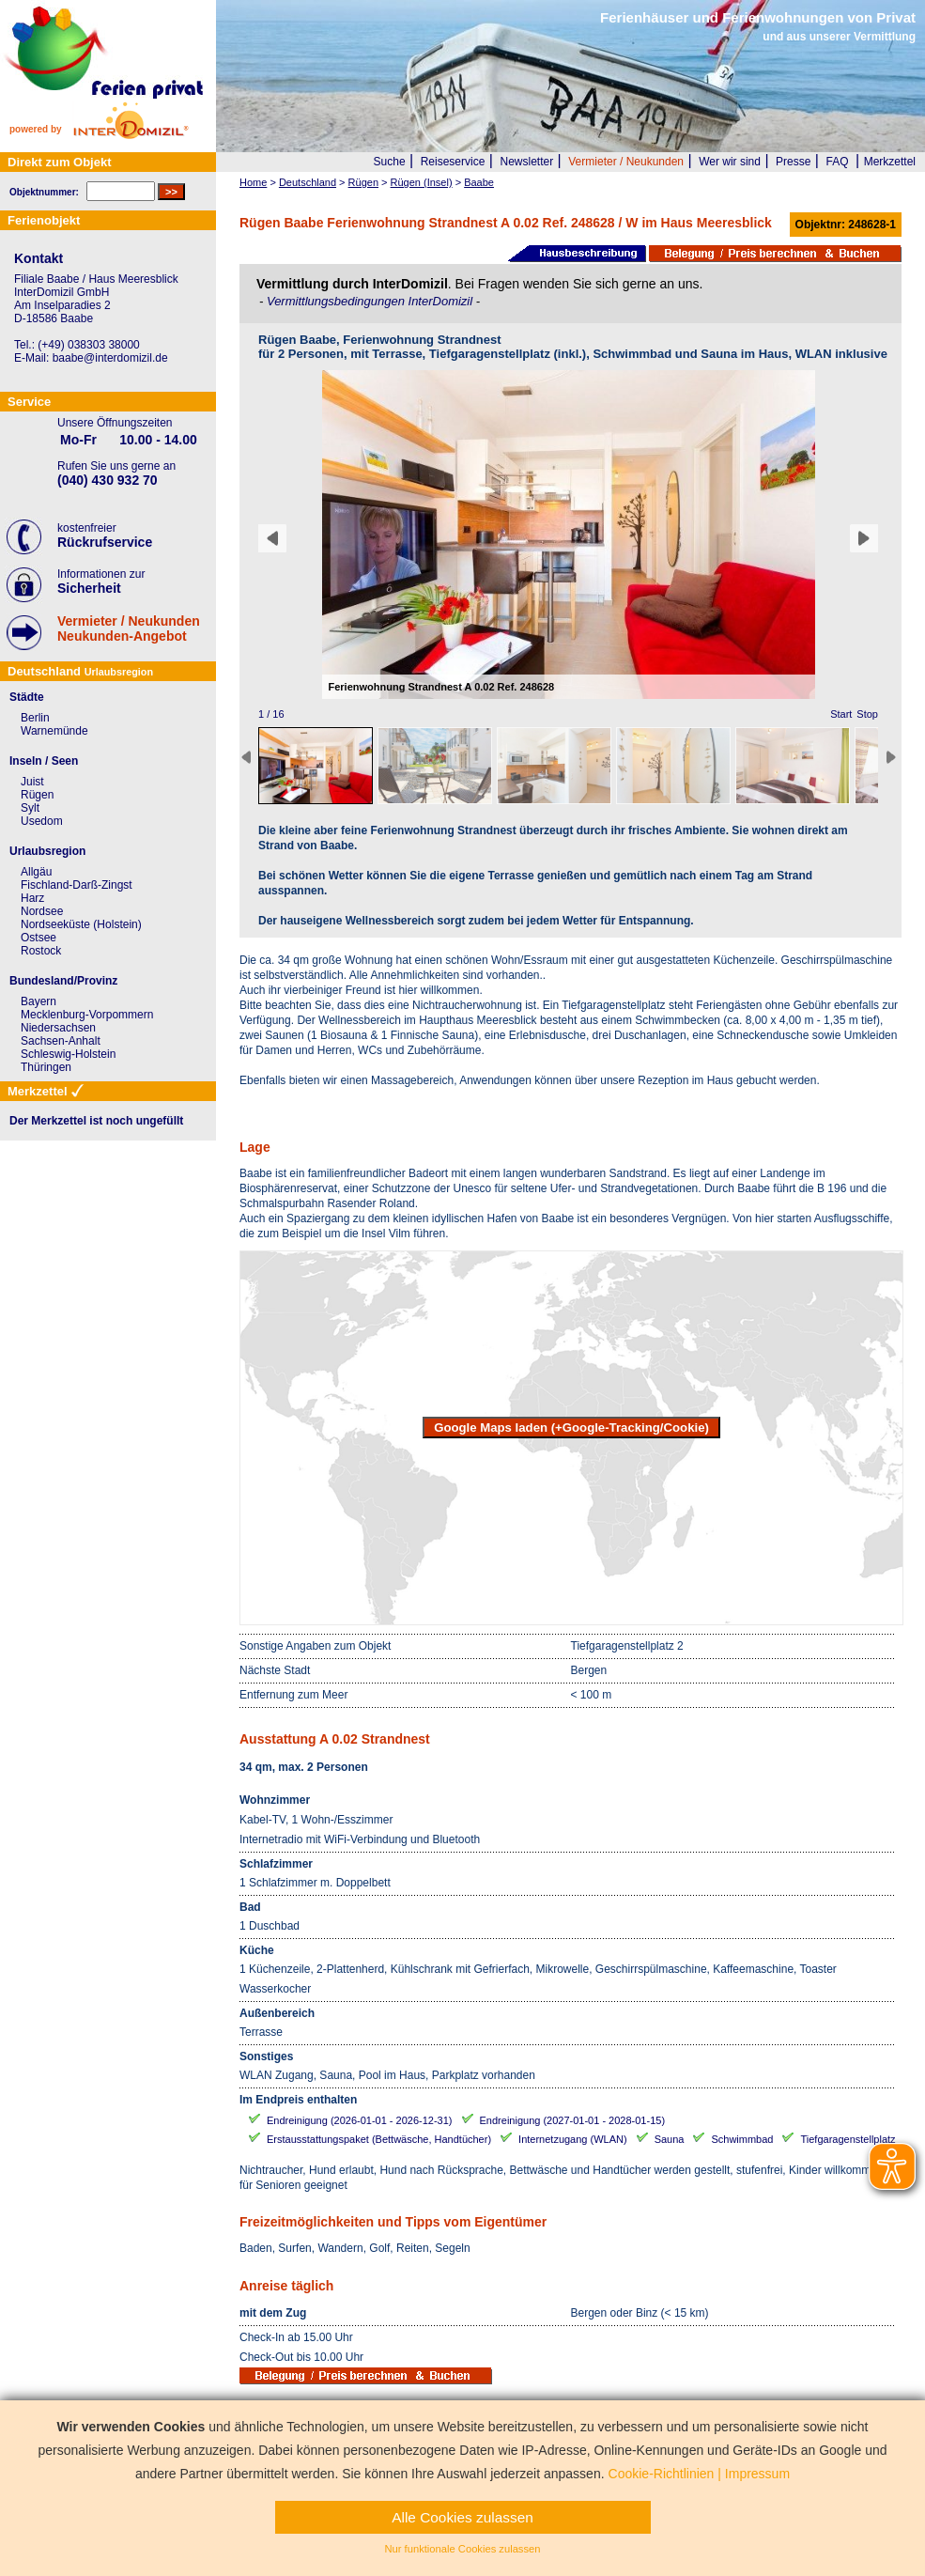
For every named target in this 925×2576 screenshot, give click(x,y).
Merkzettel (890, 161)
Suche (390, 161)
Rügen (37, 794)
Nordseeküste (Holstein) (81, 924)
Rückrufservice (104, 542)
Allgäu (36, 871)
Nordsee (42, 911)
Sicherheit (89, 588)
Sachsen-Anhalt (60, 1040)
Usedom (42, 821)
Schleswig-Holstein (68, 1054)
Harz (32, 898)
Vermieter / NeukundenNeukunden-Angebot (128, 628)
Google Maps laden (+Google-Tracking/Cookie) (571, 1427)
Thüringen (46, 1067)
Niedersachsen (58, 1027)
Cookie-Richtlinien (662, 2473)
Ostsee (38, 937)
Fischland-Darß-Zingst (76, 885)
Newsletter (526, 161)
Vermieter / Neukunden (626, 161)
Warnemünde (54, 730)
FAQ (837, 161)
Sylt (30, 808)
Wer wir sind (730, 161)
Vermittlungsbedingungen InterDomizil (371, 301)
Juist (32, 781)
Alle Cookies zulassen (462, 2517)
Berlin (35, 717)
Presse (793, 161)
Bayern (38, 1001)
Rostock (41, 950)
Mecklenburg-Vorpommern (87, 1014)
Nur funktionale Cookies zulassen (462, 2548)
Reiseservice (453, 161)
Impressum (757, 2473)
